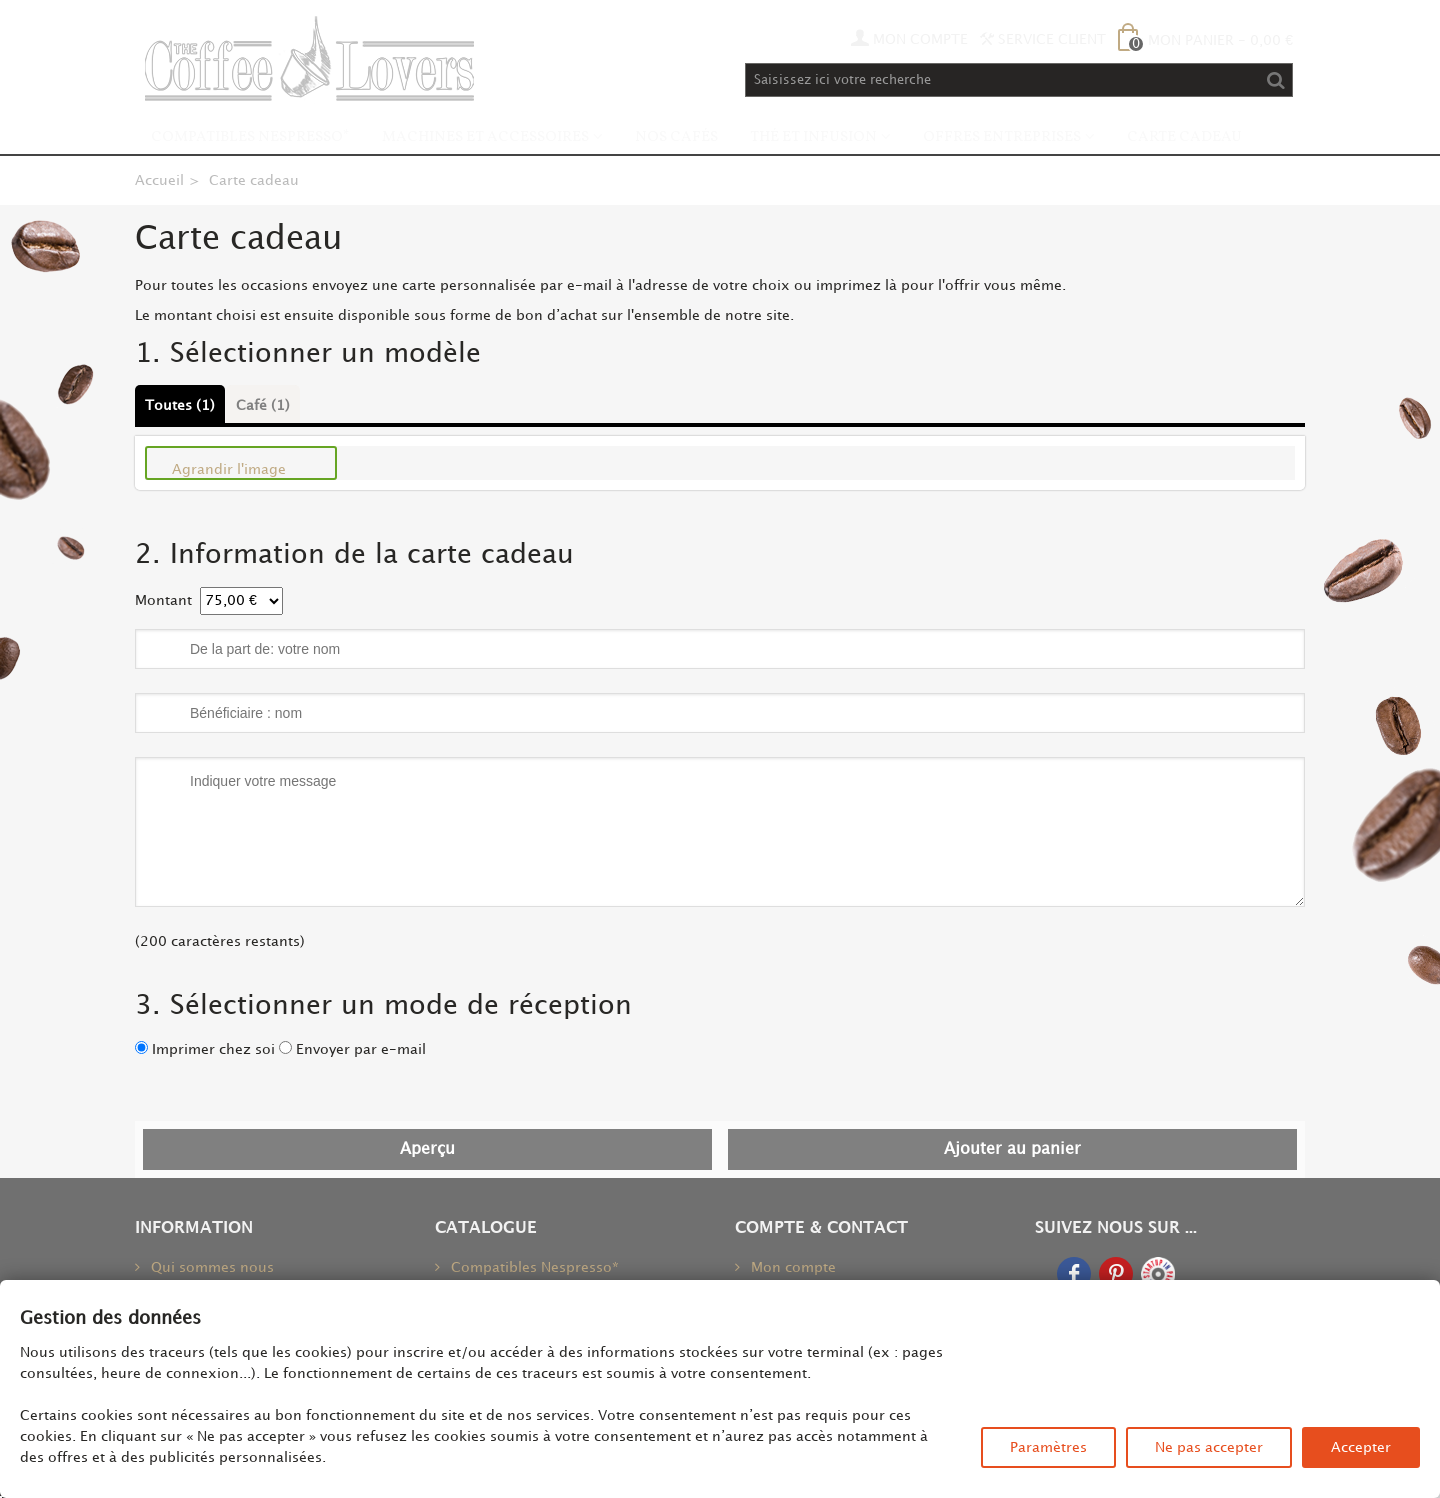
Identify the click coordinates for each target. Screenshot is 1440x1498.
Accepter (1361, 1447)
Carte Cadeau (1184, 137)
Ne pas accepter (1209, 1447)
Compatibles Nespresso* (250, 137)
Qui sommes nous (210, 1267)
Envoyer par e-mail (361, 1049)
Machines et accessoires (485, 137)
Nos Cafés (676, 137)
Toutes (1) (180, 405)
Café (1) (263, 405)
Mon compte (791, 1267)
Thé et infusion (813, 137)
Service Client (1043, 39)
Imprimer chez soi (213, 1049)
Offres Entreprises (1002, 137)
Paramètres (1048, 1447)
